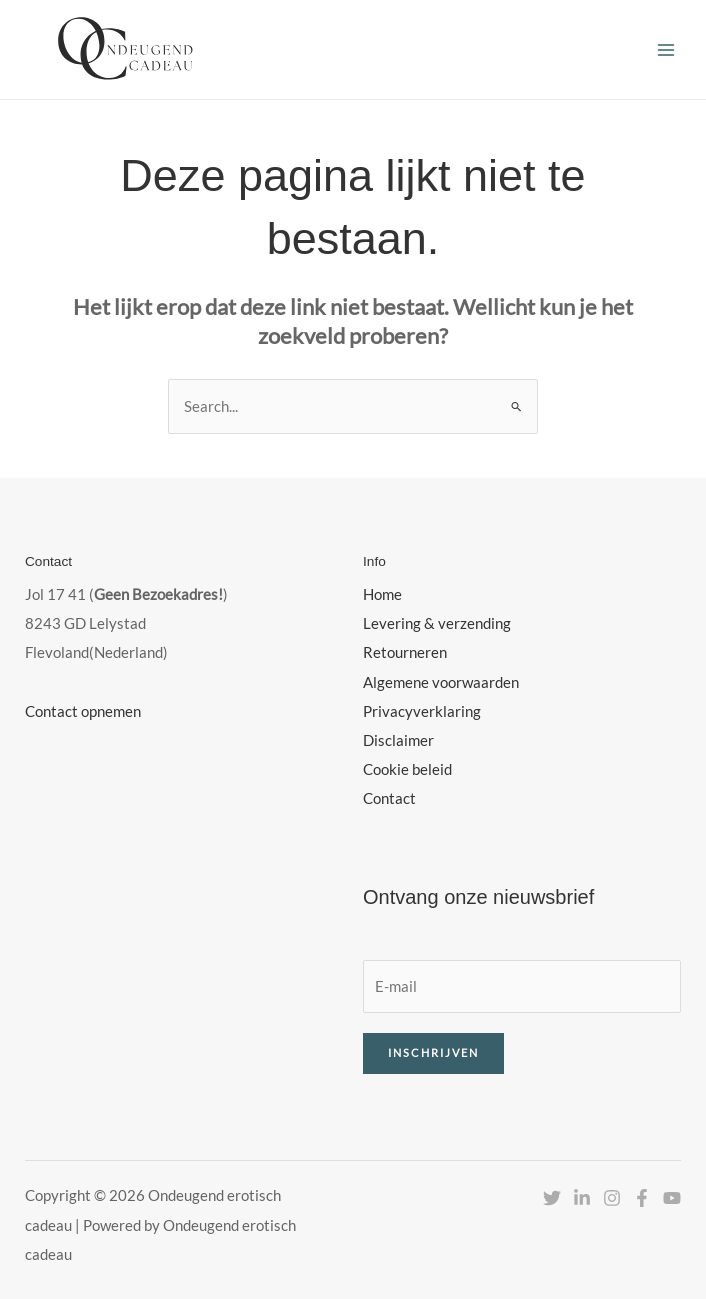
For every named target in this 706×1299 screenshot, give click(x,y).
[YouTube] (672, 1198)
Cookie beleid (407, 769)
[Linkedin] (582, 1198)
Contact (389, 798)
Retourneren (405, 652)
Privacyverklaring (422, 711)
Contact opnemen (83, 711)
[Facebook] (642, 1198)
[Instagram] (612, 1198)
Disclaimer (398, 740)
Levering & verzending (437, 623)
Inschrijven (433, 1052)
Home (382, 594)
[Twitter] (552, 1198)
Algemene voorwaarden (441, 682)
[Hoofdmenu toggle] (666, 49)
